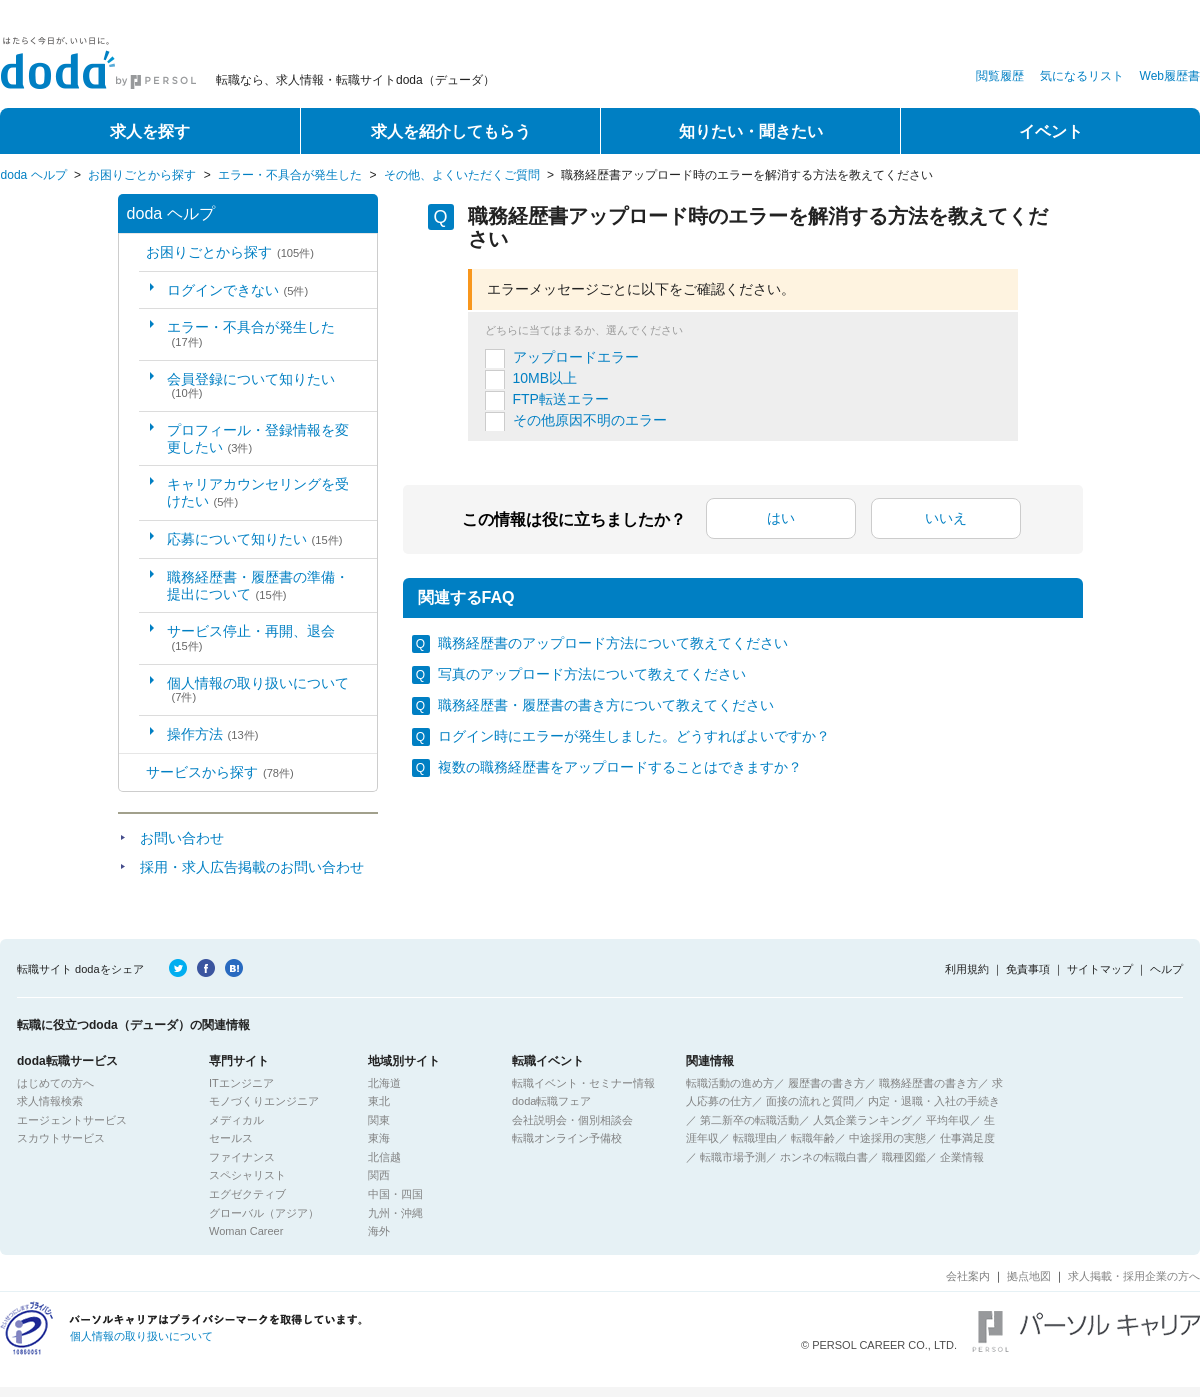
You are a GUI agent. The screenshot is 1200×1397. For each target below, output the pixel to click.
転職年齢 (813, 1138)
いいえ (946, 518)
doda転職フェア (551, 1101)
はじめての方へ (55, 1083)
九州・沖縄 (395, 1213)
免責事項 (1028, 969)
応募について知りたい (255, 539)
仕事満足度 (967, 1138)
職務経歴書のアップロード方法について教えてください (613, 643)
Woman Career (246, 1231)
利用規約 (967, 969)
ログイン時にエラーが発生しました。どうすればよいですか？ (634, 736)
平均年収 (948, 1120)
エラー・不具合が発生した (290, 175)
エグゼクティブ (247, 1194)
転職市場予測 (733, 1157)
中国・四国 (395, 1194)
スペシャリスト (247, 1175)
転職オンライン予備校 (567, 1138)
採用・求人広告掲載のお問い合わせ (252, 867)
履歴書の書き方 (826, 1083)
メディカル (236, 1120)
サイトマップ (1100, 969)
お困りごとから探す (142, 175)
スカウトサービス (61, 1138)
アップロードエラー (576, 357)
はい (781, 518)
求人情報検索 (50, 1101)
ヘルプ (1166, 969)
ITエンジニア (241, 1083)
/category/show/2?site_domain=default (132, 772)
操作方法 (213, 734)
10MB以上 (545, 378)
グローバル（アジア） (264, 1213)
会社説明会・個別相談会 (572, 1120)
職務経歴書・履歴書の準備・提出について (258, 585)
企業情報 (962, 1157)
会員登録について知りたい (251, 385)
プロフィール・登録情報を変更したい (258, 438)
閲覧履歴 (1000, 76)
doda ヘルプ (34, 175)
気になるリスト (1082, 76)
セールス (231, 1138)
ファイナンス (242, 1157)
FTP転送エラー (561, 399)
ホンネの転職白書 (824, 1157)
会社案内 (968, 1276)
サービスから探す (220, 772)
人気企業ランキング (862, 1120)
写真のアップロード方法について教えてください (592, 674)
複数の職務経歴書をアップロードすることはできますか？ (620, 767)
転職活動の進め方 (730, 1083)
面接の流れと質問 (810, 1101)
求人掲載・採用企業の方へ (1134, 1276)
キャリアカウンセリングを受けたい (258, 492)
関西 (379, 1175)
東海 (379, 1138)
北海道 (384, 1083)
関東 (379, 1120)
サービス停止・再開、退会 (251, 637)
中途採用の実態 (887, 1138)
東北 (379, 1101)
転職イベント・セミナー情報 (583, 1083)
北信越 (384, 1157)
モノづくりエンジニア (264, 1101)
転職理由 (755, 1138)
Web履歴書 (1170, 76)
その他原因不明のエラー (590, 420)
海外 (379, 1231)
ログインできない (238, 290)
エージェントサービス (72, 1120)
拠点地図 (1029, 1276)
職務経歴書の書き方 (928, 1083)
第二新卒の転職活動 (749, 1120)
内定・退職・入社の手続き (934, 1101)
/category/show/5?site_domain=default (132, 252)
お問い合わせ (182, 838)
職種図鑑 (904, 1157)
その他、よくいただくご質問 (462, 175)
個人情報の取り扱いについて (258, 689)
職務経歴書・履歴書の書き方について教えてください (606, 705)
